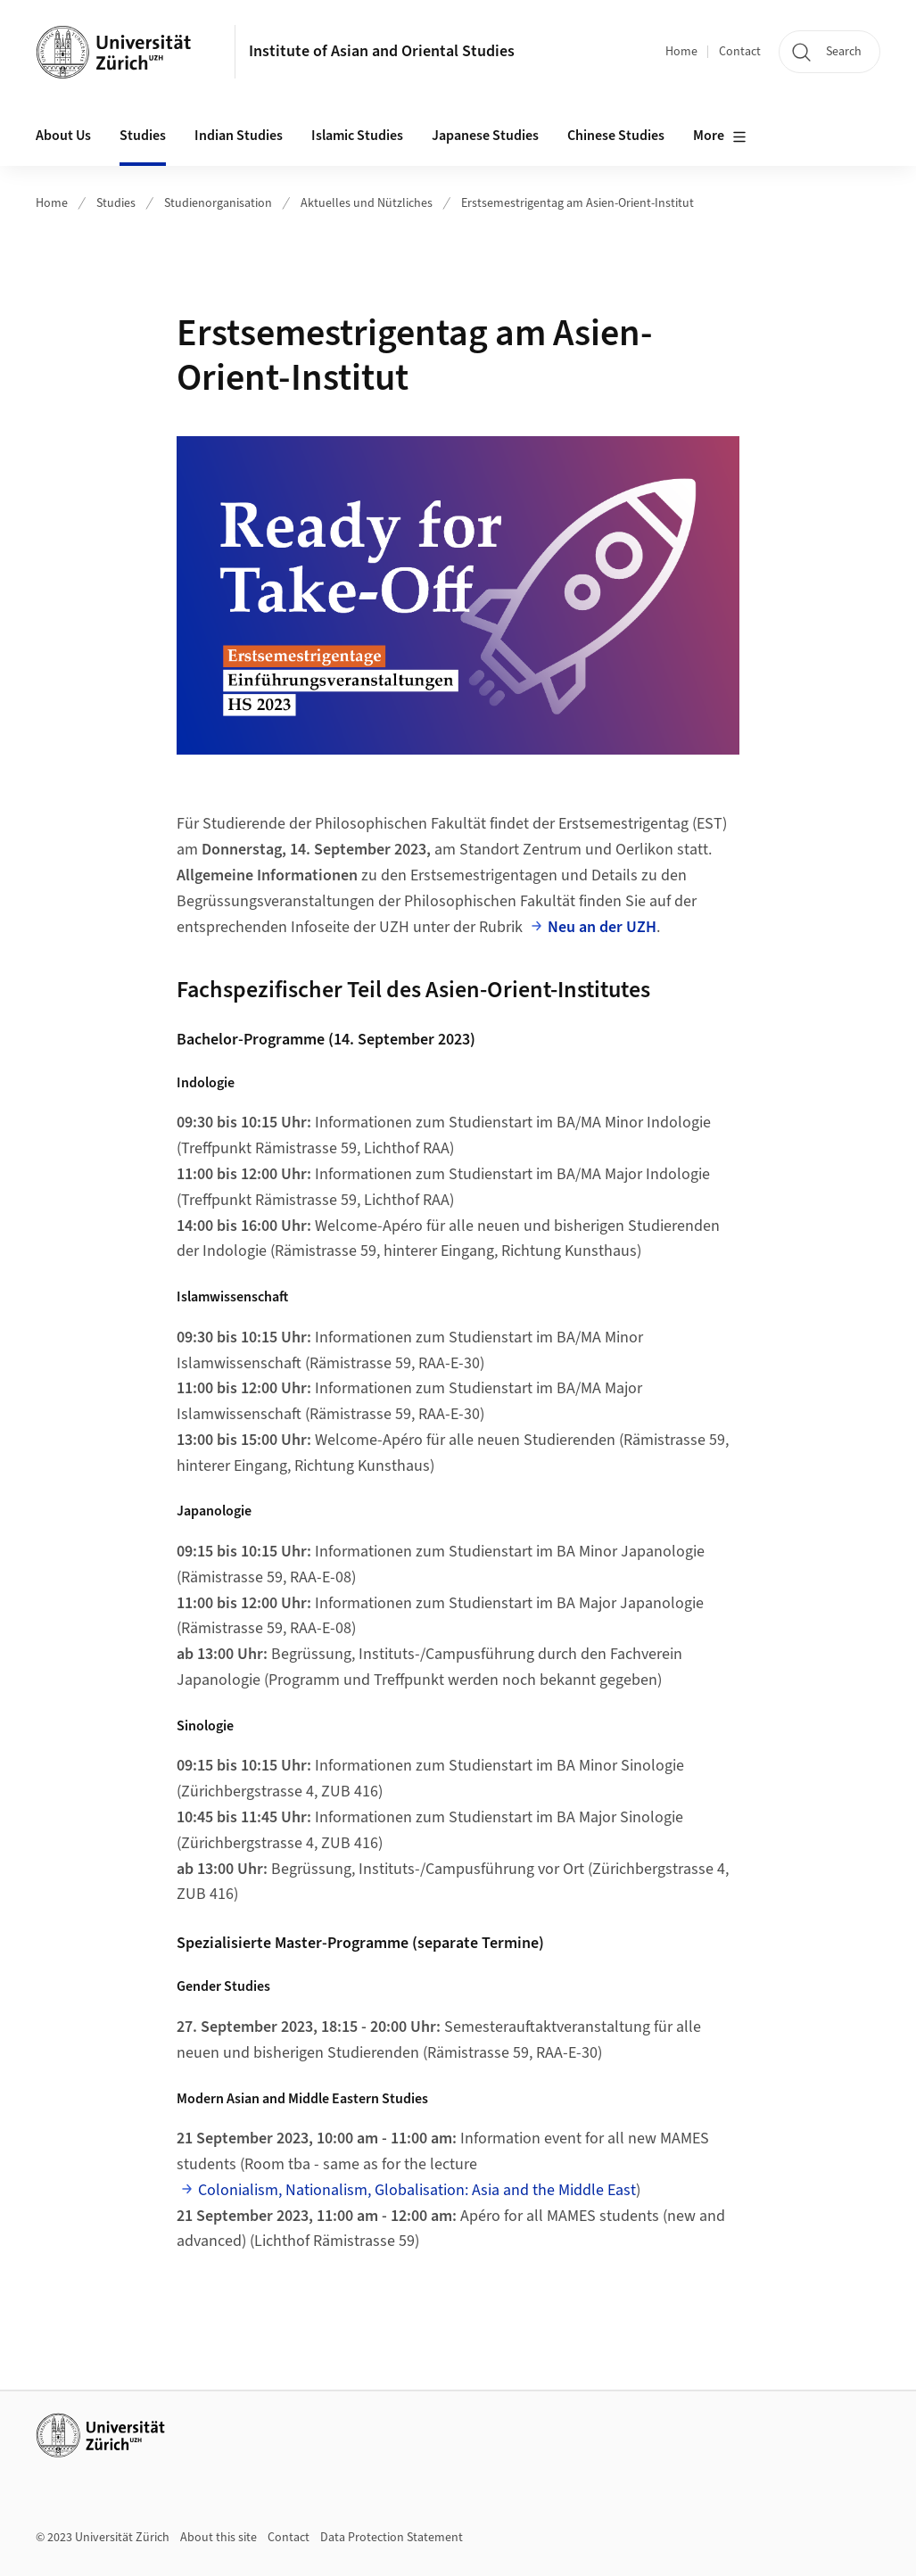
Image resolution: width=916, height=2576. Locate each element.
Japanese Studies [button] (485, 135)
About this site (218, 2538)
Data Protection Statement (391, 2538)
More (720, 136)
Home (681, 52)
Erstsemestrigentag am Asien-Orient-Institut (577, 203)
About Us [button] (63, 135)
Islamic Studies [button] (357, 135)
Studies (116, 203)
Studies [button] (143, 135)
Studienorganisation (218, 203)
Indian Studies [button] (238, 135)
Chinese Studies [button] (615, 135)
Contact (740, 52)
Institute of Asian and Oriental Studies (382, 51)
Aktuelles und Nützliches (367, 203)
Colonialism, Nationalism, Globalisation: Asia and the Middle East (417, 2190)
